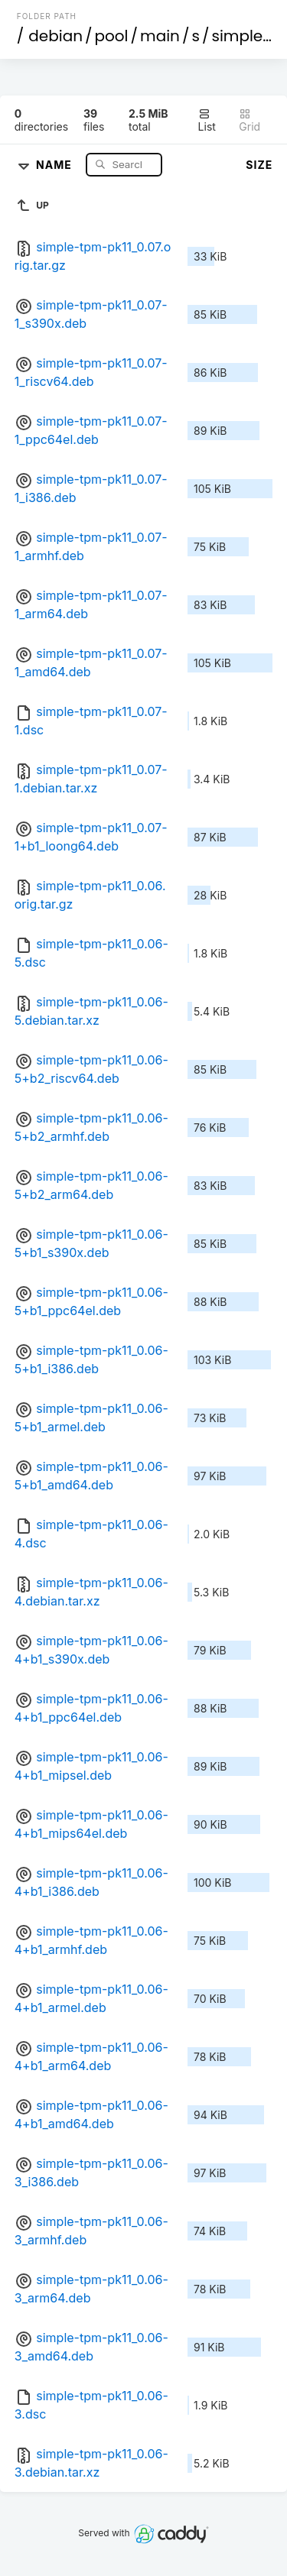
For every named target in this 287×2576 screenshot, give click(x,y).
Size (259, 164)
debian (55, 36)
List (207, 120)
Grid (249, 120)
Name (55, 163)
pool (112, 36)
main (160, 36)
